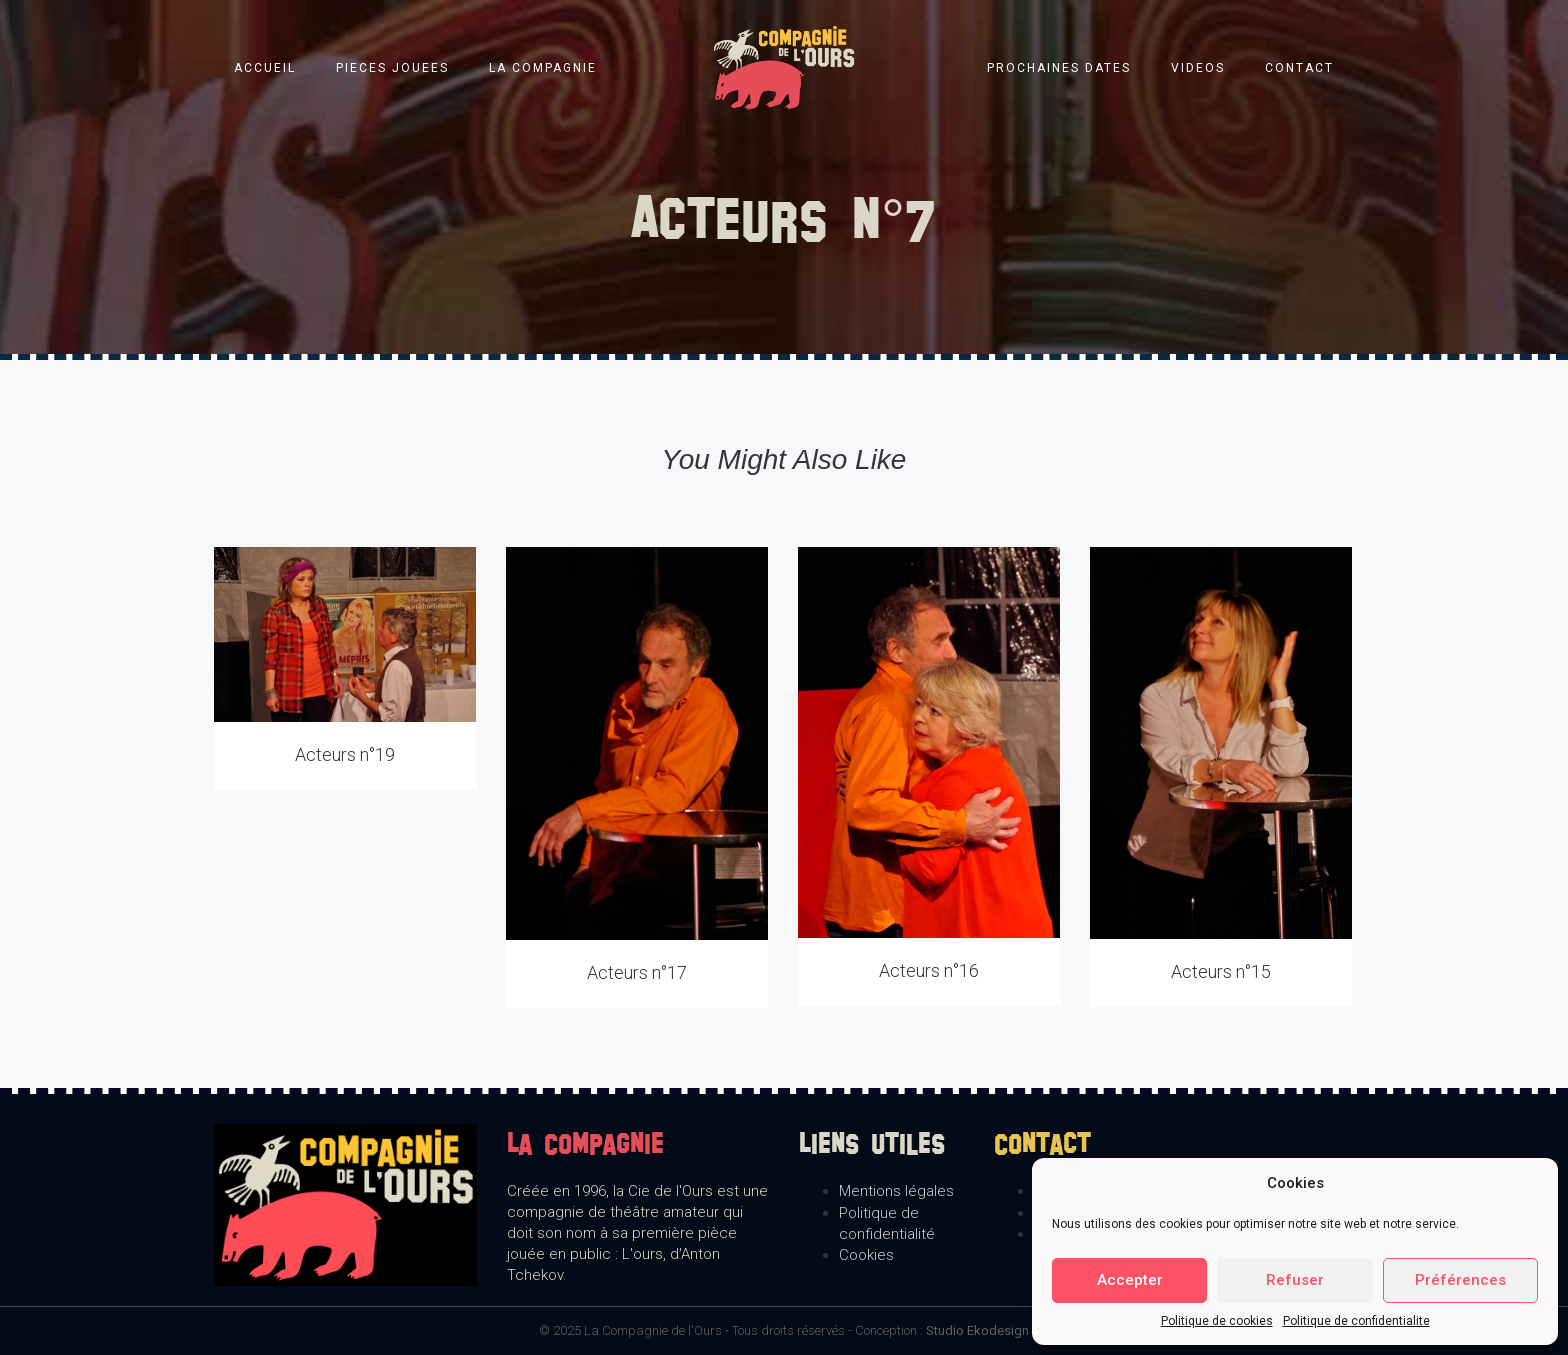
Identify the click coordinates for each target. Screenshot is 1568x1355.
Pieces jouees (392, 68)
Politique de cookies (1217, 1321)
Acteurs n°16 (929, 970)
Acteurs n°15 (1221, 971)
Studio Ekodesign (977, 1330)
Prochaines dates (1059, 68)
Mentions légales (896, 1191)
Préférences (1460, 1280)
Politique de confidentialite (1356, 1321)
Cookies (866, 1255)
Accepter (1130, 1280)
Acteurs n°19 (345, 754)
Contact (1299, 68)
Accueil (265, 68)
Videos (1198, 68)
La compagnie (543, 68)
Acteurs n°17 (637, 972)
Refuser (1295, 1280)
